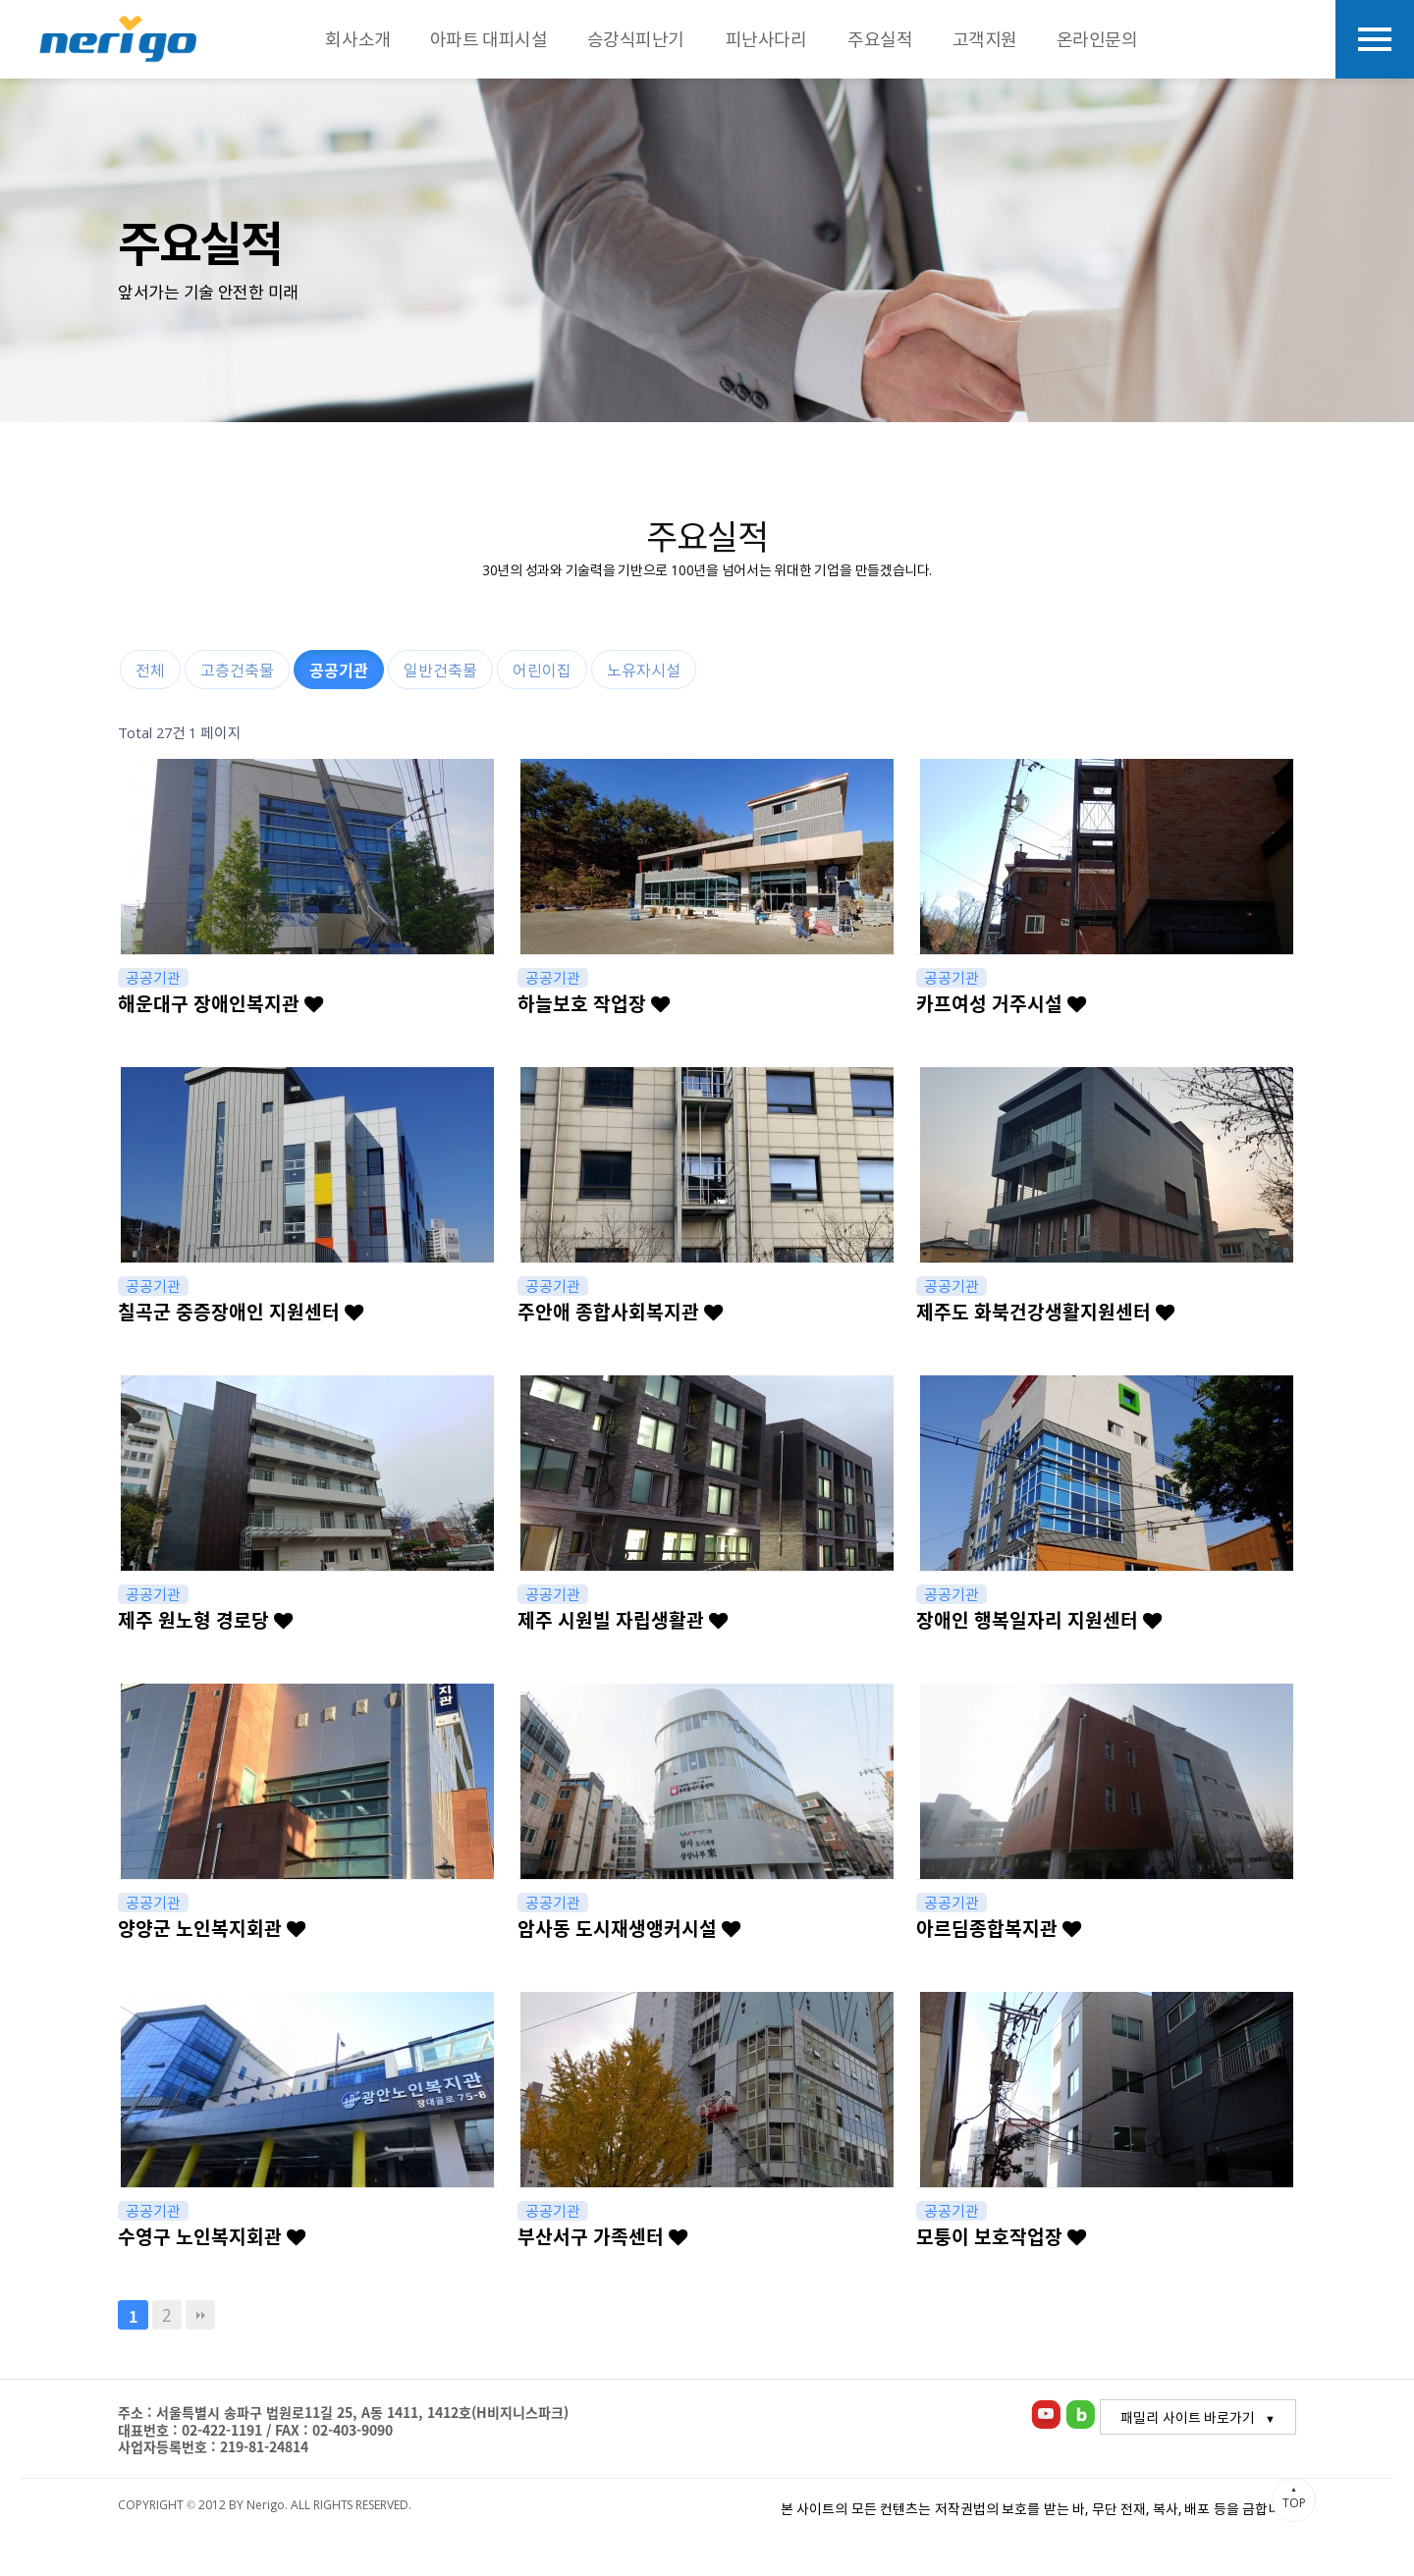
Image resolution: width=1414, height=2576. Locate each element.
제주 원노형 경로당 (205, 1620)
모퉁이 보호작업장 (1001, 2236)
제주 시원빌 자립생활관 (622, 1620)
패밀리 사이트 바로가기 (1187, 2417)
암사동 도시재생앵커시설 (628, 1928)
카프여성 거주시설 (1001, 1003)
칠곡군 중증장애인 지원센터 (240, 1311)
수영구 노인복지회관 (211, 2236)
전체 (150, 669)
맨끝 (200, 2315)
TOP (1294, 2497)
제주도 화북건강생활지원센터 (1045, 1311)
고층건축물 (237, 669)
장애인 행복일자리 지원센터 (1039, 1620)
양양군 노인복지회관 (211, 1928)
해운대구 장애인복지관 (220, 1003)
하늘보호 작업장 (593, 1003)
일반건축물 (440, 669)
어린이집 (542, 669)
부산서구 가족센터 (602, 2236)
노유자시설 (643, 669)
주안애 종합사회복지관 (620, 1311)
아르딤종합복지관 (998, 1928)
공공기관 (338, 669)
